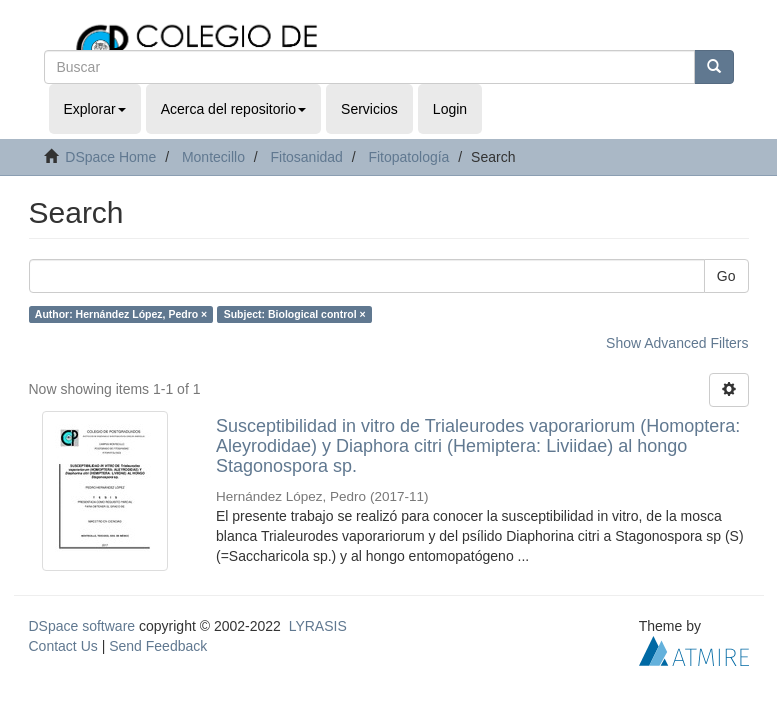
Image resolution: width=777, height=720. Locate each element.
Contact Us (63, 646)
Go (726, 276)
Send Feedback (158, 646)
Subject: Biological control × (295, 314)
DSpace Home (110, 157)
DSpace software (82, 626)
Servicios (369, 109)
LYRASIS (318, 626)
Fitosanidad (306, 157)
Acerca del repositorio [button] (233, 109)
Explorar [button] (95, 109)
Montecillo (213, 157)
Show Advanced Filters (677, 343)
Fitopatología (408, 157)
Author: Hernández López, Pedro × (121, 314)
